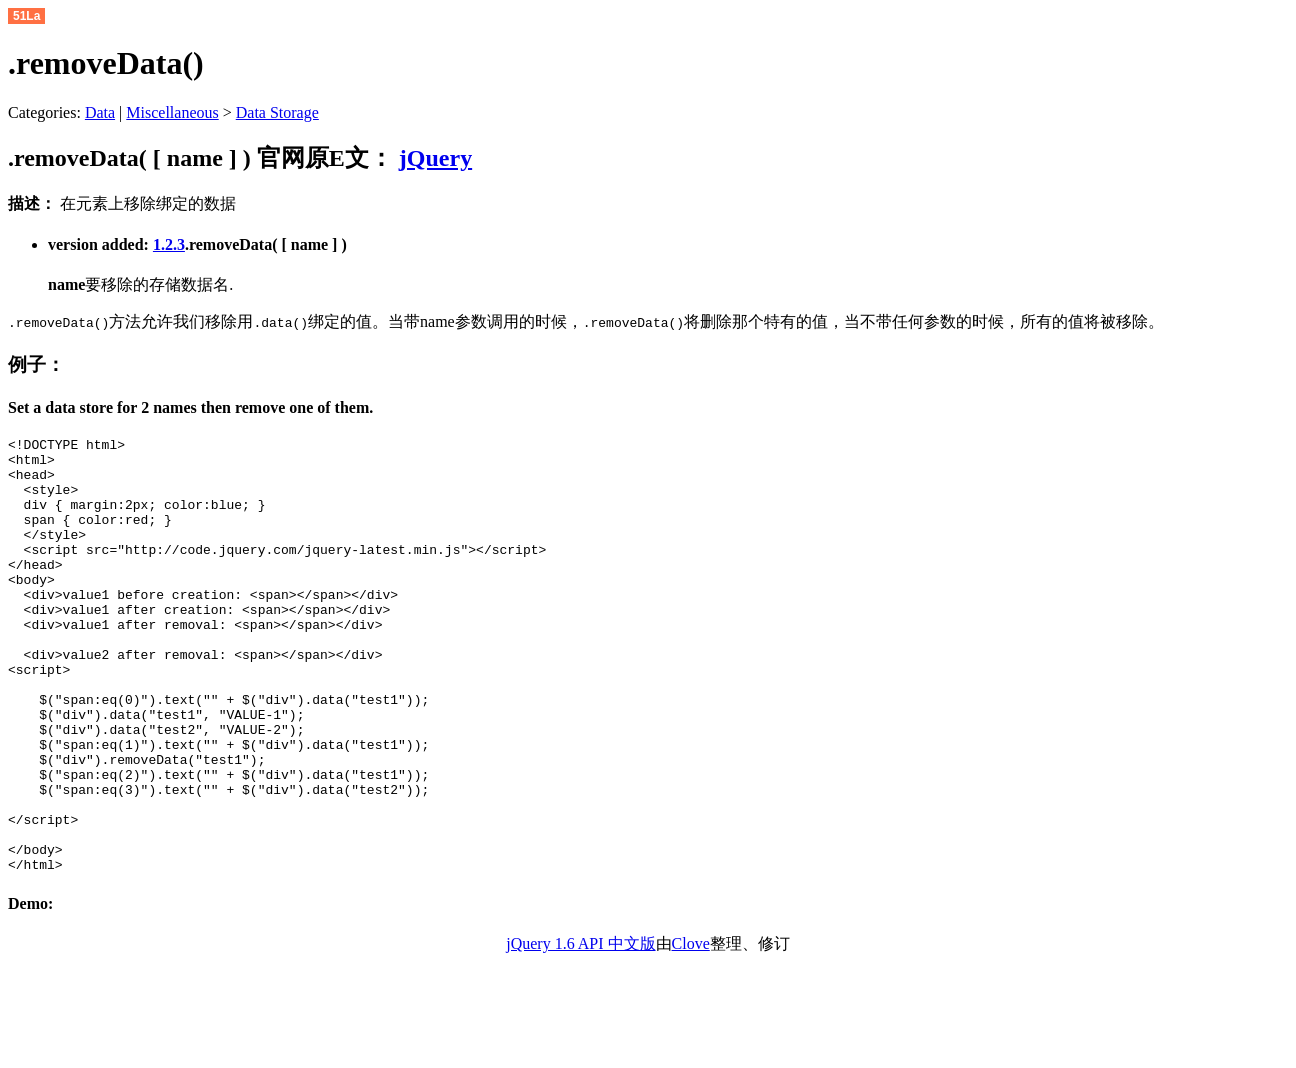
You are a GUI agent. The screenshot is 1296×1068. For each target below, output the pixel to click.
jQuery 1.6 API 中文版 (580, 1030)
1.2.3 (169, 244)
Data (100, 112)
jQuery (435, 158)
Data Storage (277, 112)
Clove (691, 1030)
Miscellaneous (172, 112)
